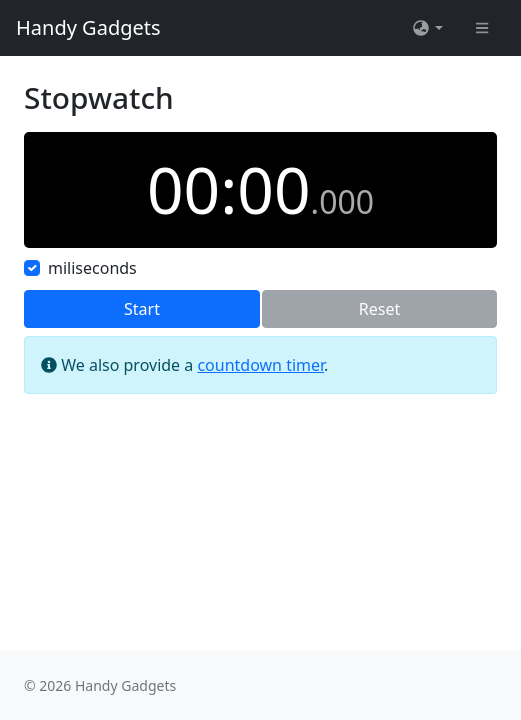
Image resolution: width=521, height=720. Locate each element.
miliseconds (92, 268)
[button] (427, 28)
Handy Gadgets (88, 27)
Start (142, 309)
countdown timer (260, 365)
